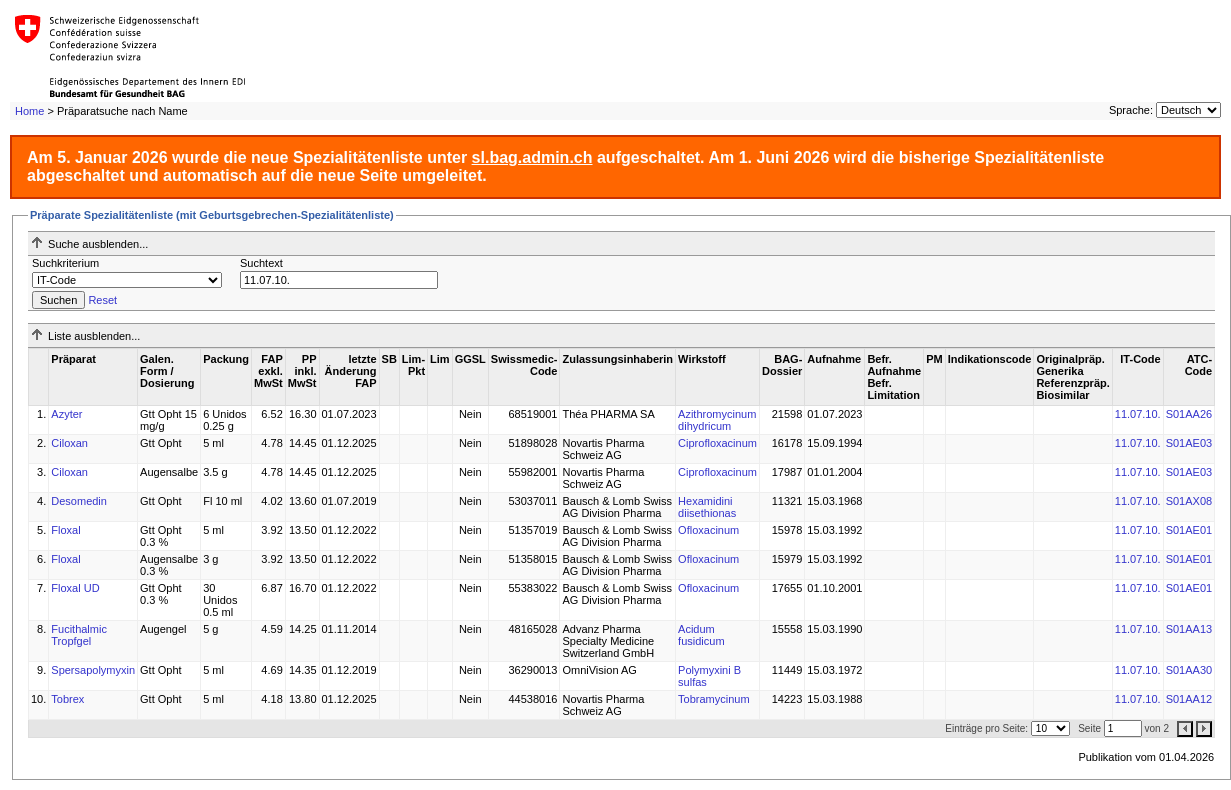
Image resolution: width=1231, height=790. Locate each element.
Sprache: (1131, 110)
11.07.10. (1138, 414)
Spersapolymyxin (93, 670)
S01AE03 (1189, 443)
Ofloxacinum (708, 530)
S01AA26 (1189, 414)
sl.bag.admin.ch (532, 157)
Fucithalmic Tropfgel (79, 635)
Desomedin (79, 501)
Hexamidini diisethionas (707, 507)
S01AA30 (1189, 670)
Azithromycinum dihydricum (717, 420)
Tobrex (67, 699)
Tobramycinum (714, 699)
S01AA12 (1189, 699)
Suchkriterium (65, 263)
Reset (102, 300)
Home (29, 111)
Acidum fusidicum (701, 635)
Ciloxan (69, 443)
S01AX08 (1189, 501)
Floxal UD (75, 588)
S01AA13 (1189, 629)
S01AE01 (1189, 530)
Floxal (65, 530)
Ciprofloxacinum (717, 443)
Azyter (66, 414)
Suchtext (261, 263)
